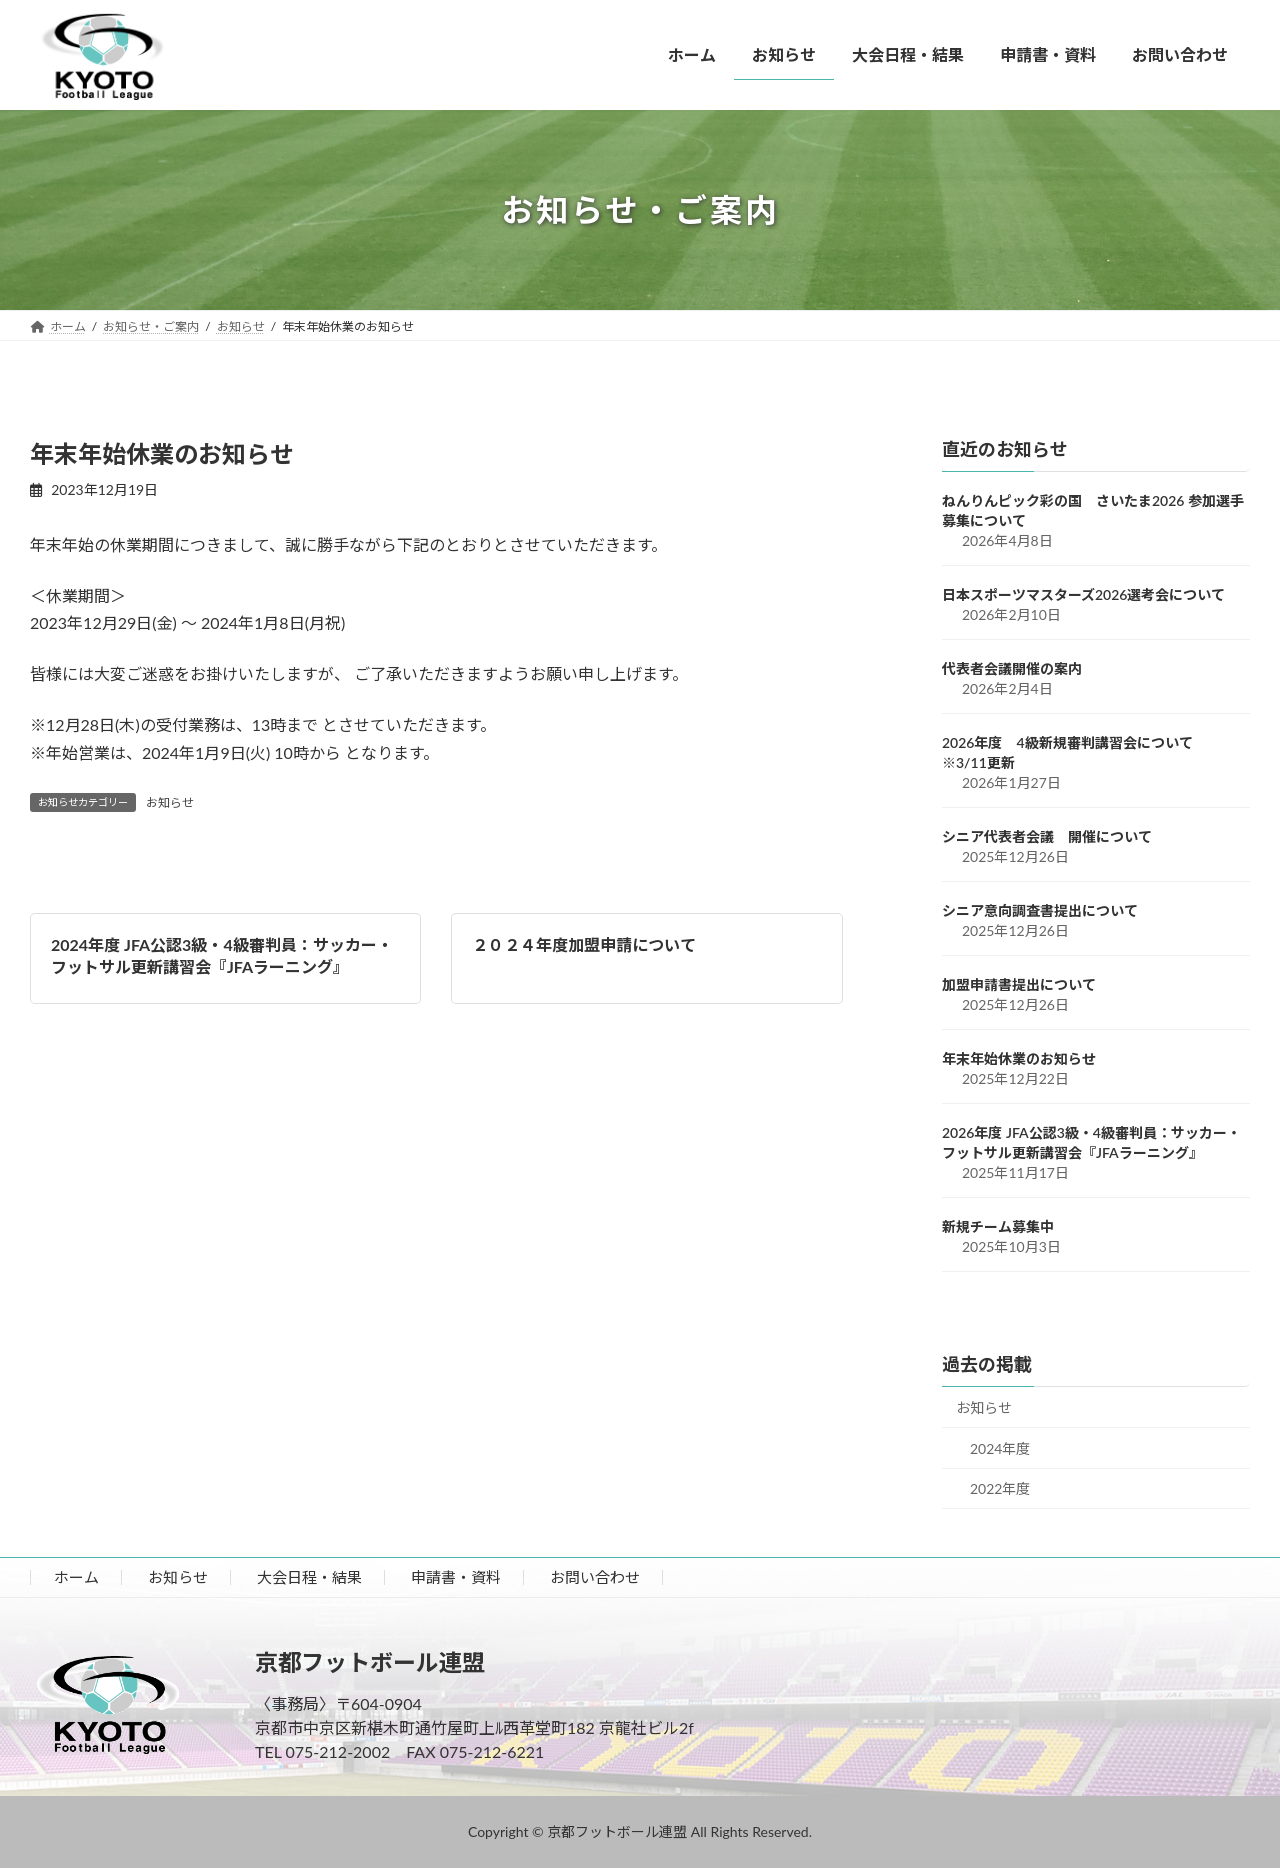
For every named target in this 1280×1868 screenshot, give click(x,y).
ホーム (76, 1577)
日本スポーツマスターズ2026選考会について (1083, 594)
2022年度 (1000, 1488)
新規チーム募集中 (998, 1226)
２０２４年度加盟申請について (584, 944)
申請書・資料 (456, 1577)
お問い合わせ (595, 1577)
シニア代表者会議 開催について (1047, 836)
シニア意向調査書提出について (1040, 910)
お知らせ (170, 802)
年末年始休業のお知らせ (1019, 1058)
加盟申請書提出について (1019, 984)
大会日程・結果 (309, 1577)
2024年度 (1000, 1448)
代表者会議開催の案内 (1012, 668)
